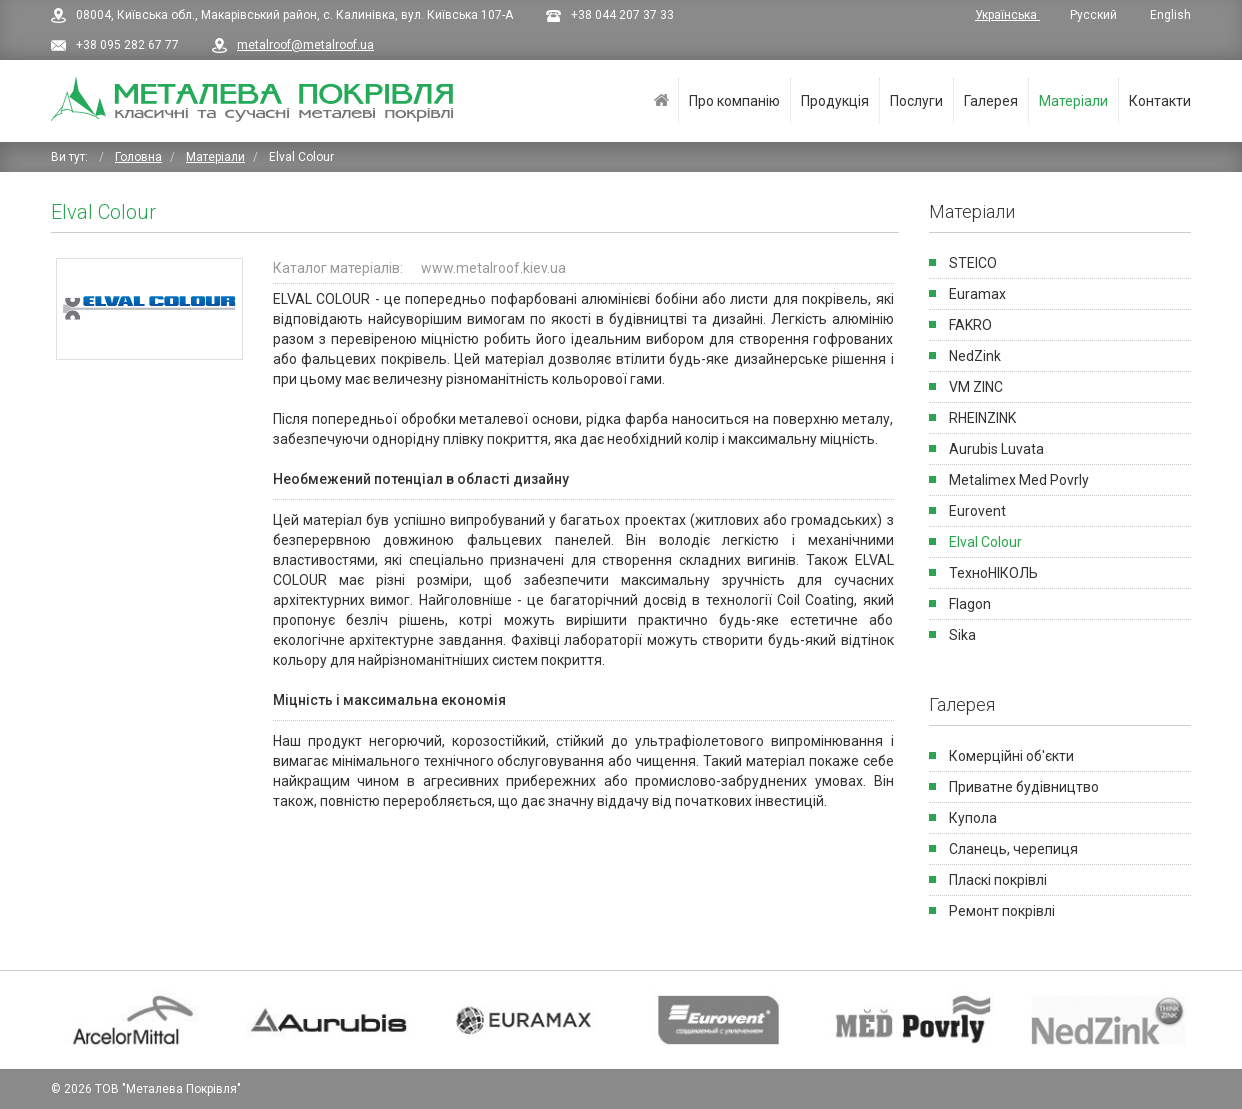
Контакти (1160, 101)
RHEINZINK (982, 418)
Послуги (916, 101)
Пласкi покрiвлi (998, 880)
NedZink (975, 356)
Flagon (970, 604)
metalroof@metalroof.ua (305, 45)
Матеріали (1073, 101)
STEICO (973, 263)
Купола (973, 818)
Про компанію (734, 101)
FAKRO (970, 325)
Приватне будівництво (1024, 787)
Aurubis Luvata (996, 449)
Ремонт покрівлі (1002, 911)
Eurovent (977, 511)
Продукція (835, 101)
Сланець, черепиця (1013, 849)
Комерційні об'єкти (1011, 756)
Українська (1007, 15)
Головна (661, 101)
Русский (1095, 15)
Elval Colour (985, 542)
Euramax (977, 294)
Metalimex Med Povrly (1019, 480)
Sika (962, 635)
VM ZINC (976, 387)
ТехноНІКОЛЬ (993, 573)
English (1170, 15)
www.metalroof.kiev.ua (493, 268)
